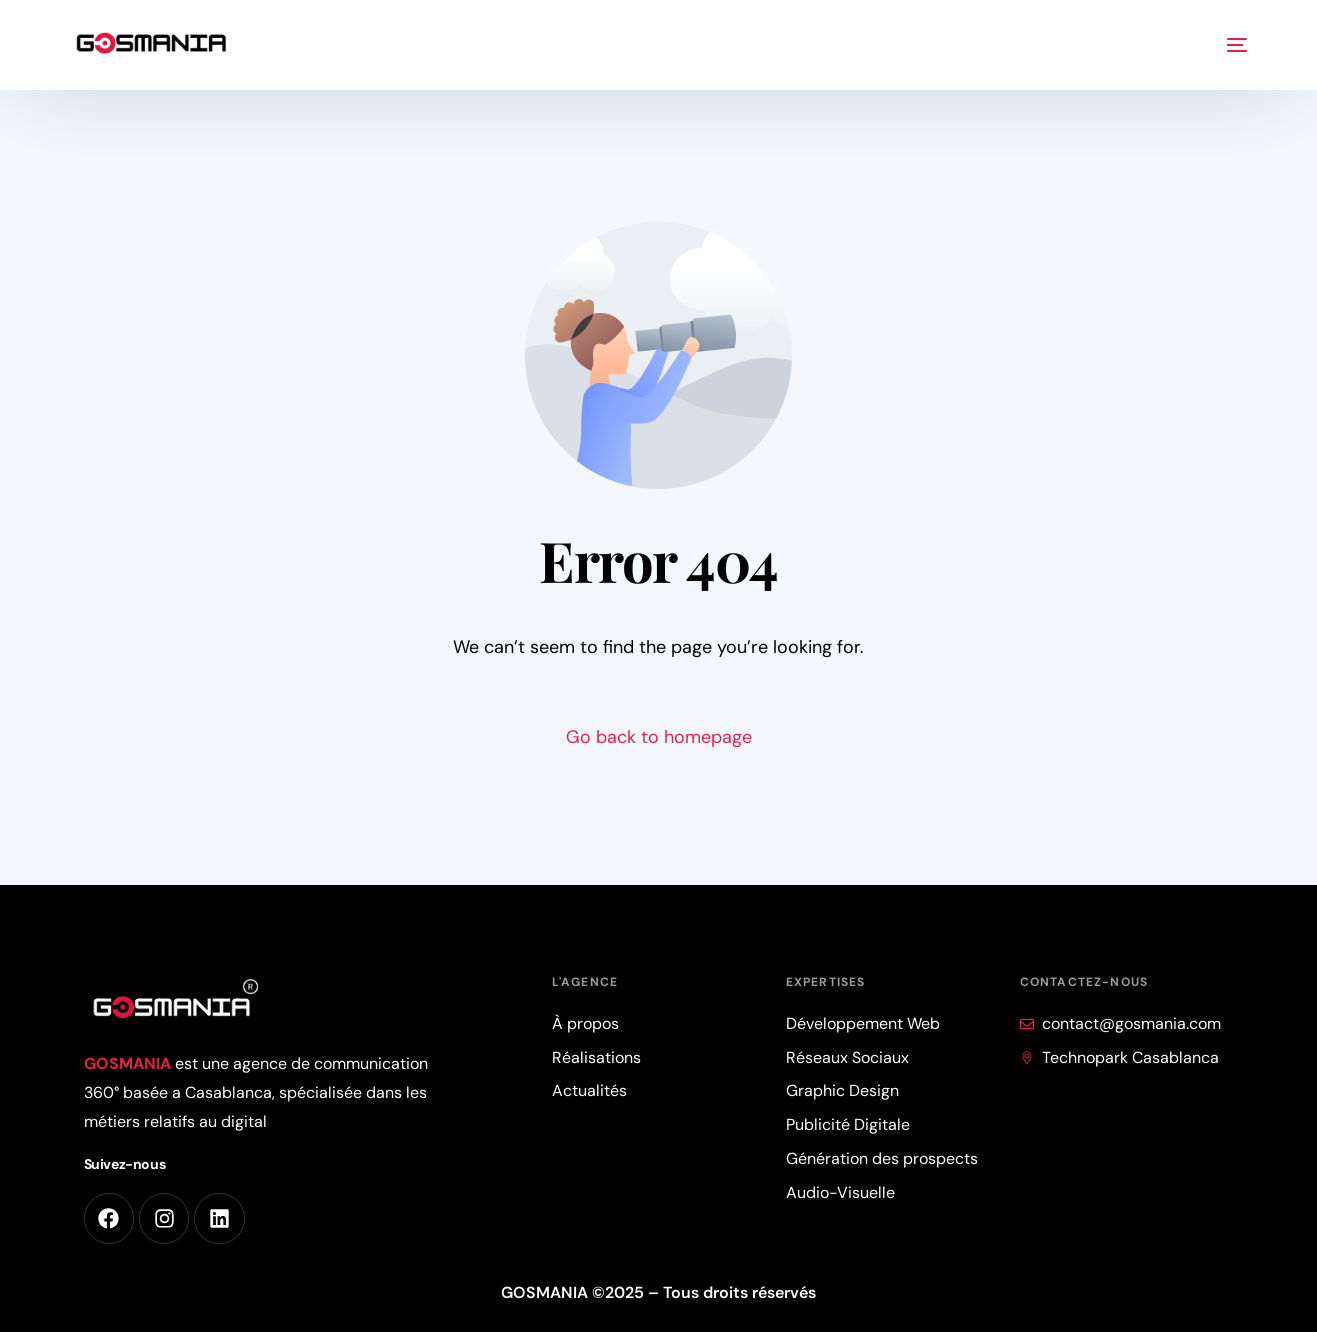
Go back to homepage (659, 737)
